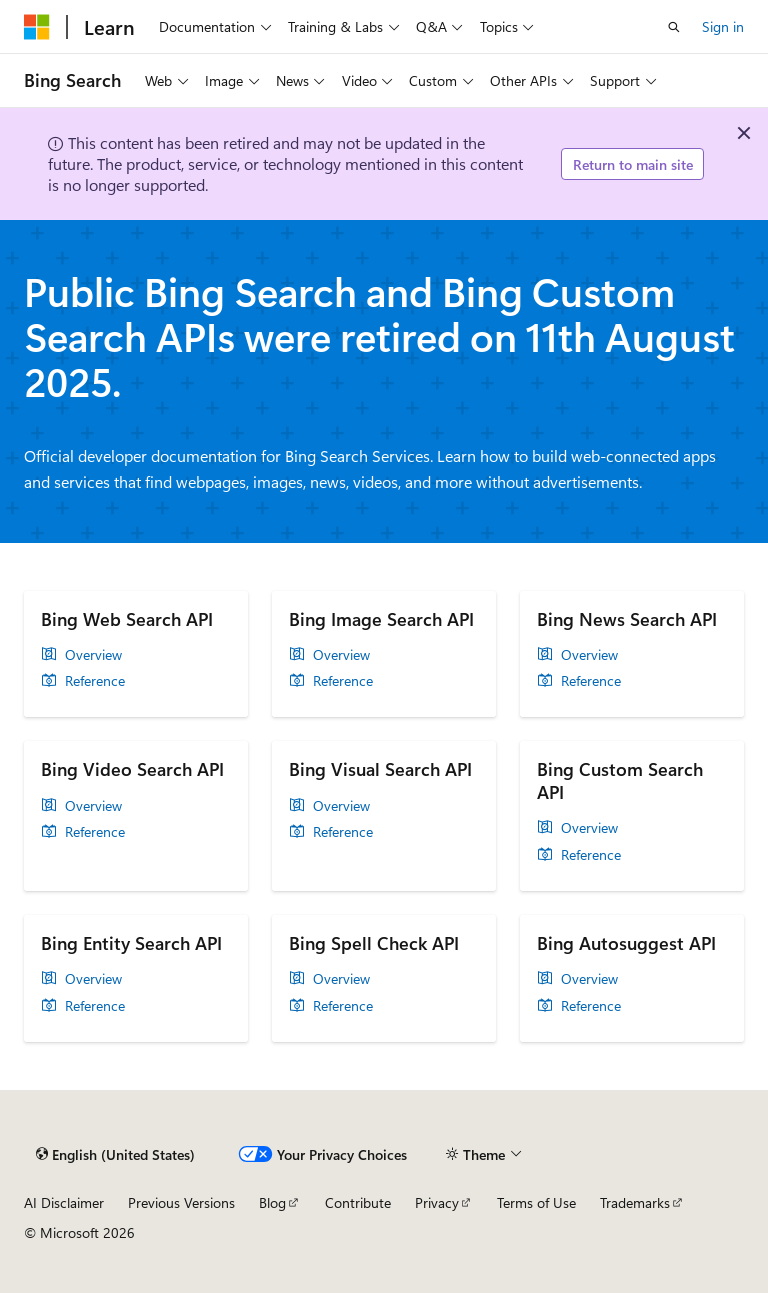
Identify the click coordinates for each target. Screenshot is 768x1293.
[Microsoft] (37, 27)
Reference (95, 681)
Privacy (437, 1202)
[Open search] (674, 27)
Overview (93, 655)
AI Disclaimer (64, 1202)
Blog (272, 1202)
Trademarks (635, 1202)
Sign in (723, 26)
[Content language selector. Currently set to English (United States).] (115, 1155)
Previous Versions (181, 1202)
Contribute (358, 1202)
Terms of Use (536, 1202)
